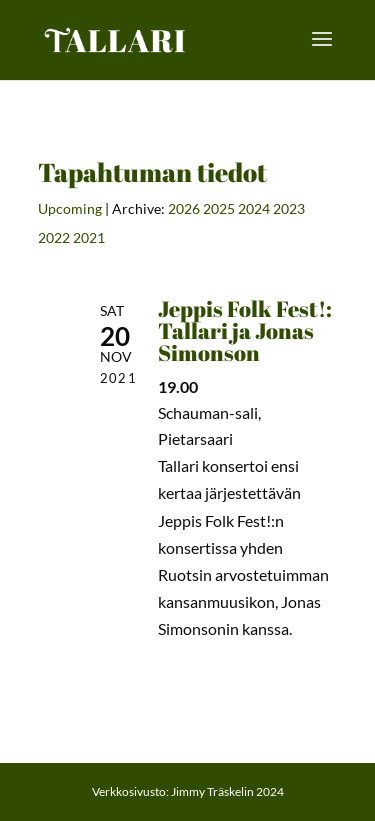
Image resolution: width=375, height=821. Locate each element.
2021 (89, 237)
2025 (219, 208)
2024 (254, 208)
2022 (54, 237)
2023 (289, 208)
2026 (184, 208)
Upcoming (70, 208)
